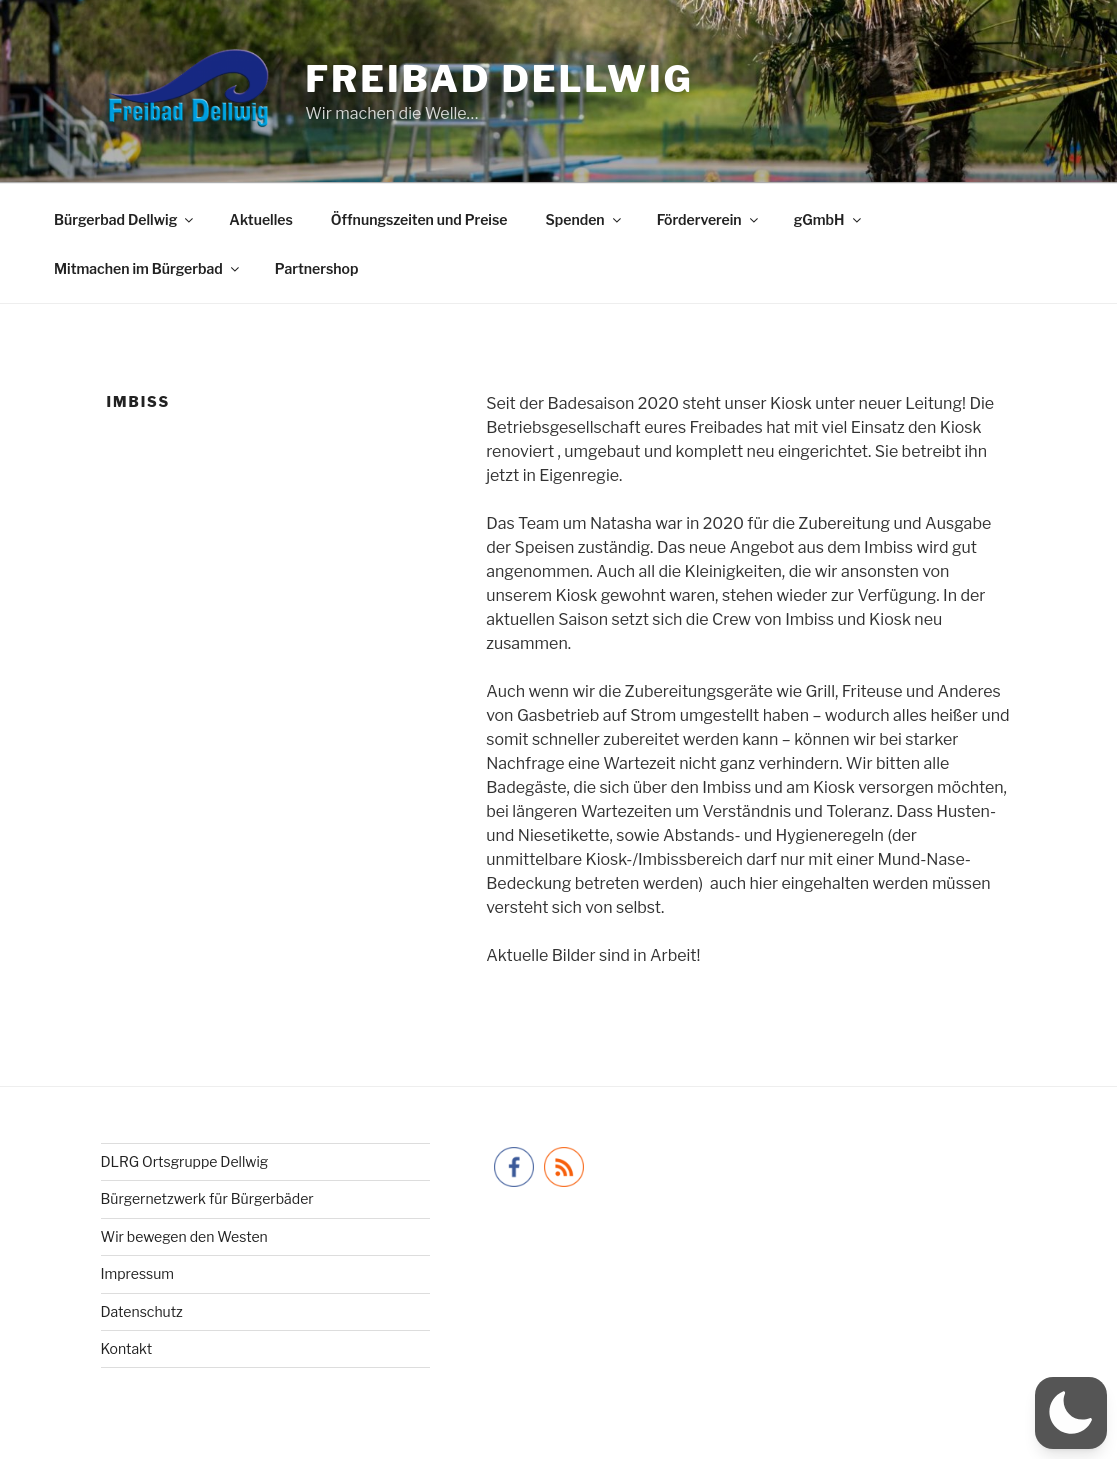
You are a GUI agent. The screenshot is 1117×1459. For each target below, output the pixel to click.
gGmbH (829, 219)
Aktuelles (260, 219)
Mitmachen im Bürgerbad (148, 268)
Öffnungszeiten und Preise (419, 219)
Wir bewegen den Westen (184, 1236)
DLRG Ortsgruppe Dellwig (185, 1161)
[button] (1071, 1413)
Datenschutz (142, 1311)
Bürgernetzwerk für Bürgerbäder (207, 1198)
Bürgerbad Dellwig (125, 219)
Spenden (584, 219)
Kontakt (127, 1348)
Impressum (138, 1273)
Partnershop (317, 268)
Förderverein (709, 219)
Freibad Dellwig (499, 79)
